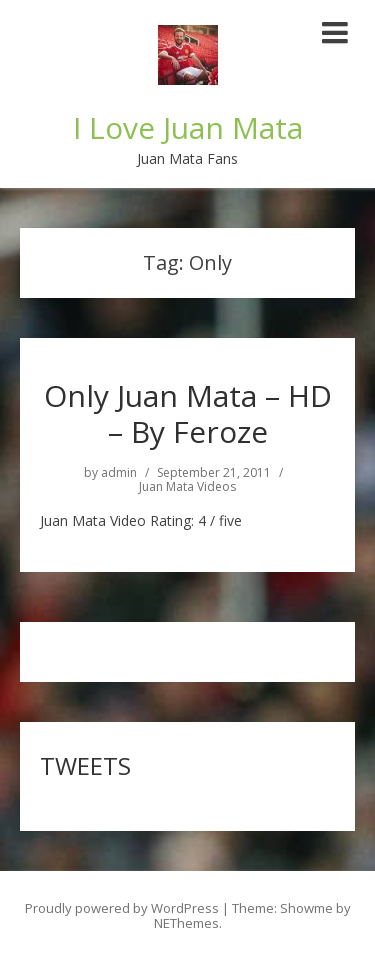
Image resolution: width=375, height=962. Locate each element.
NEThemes (186, 923)
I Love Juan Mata (188, 127)
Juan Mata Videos (187, 487)
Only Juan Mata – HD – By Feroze (188, 413)
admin (119, 473)
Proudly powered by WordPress (122, 908)
